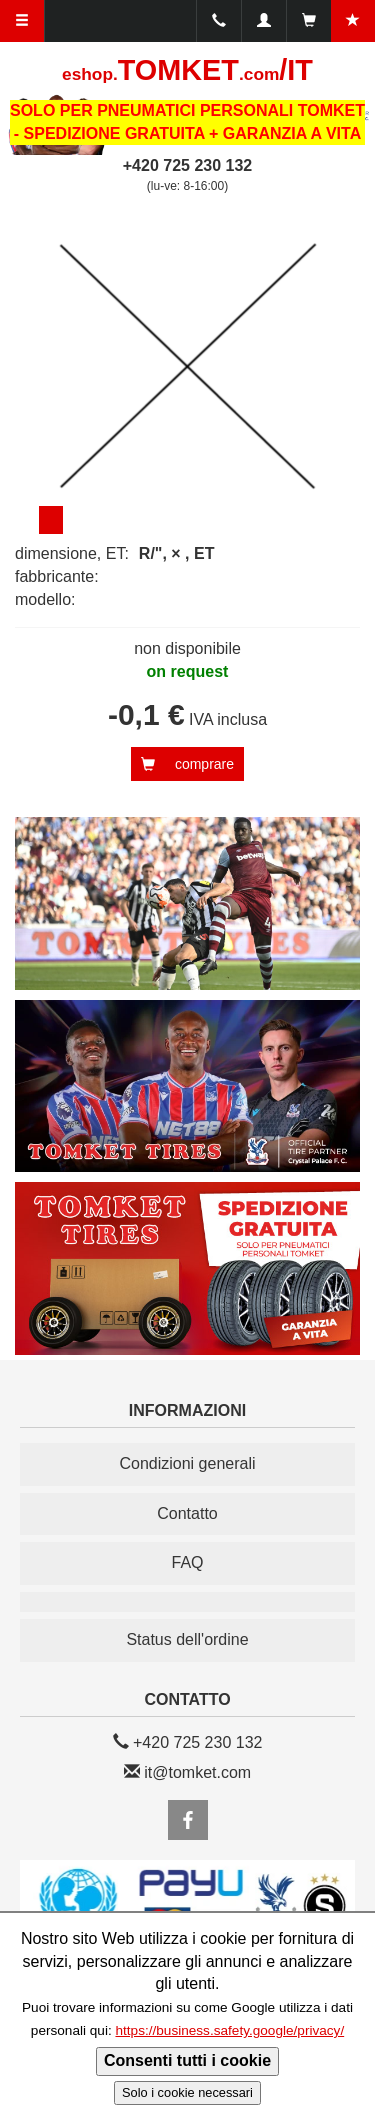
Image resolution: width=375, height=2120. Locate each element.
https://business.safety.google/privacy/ (229, 2030)
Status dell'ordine (187, 1639)
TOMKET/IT (187, 70)
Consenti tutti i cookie (187, 2060)
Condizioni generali (187, 1463)
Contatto (187, 1513)
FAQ (187, 1562)
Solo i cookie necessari (187, 2092)
